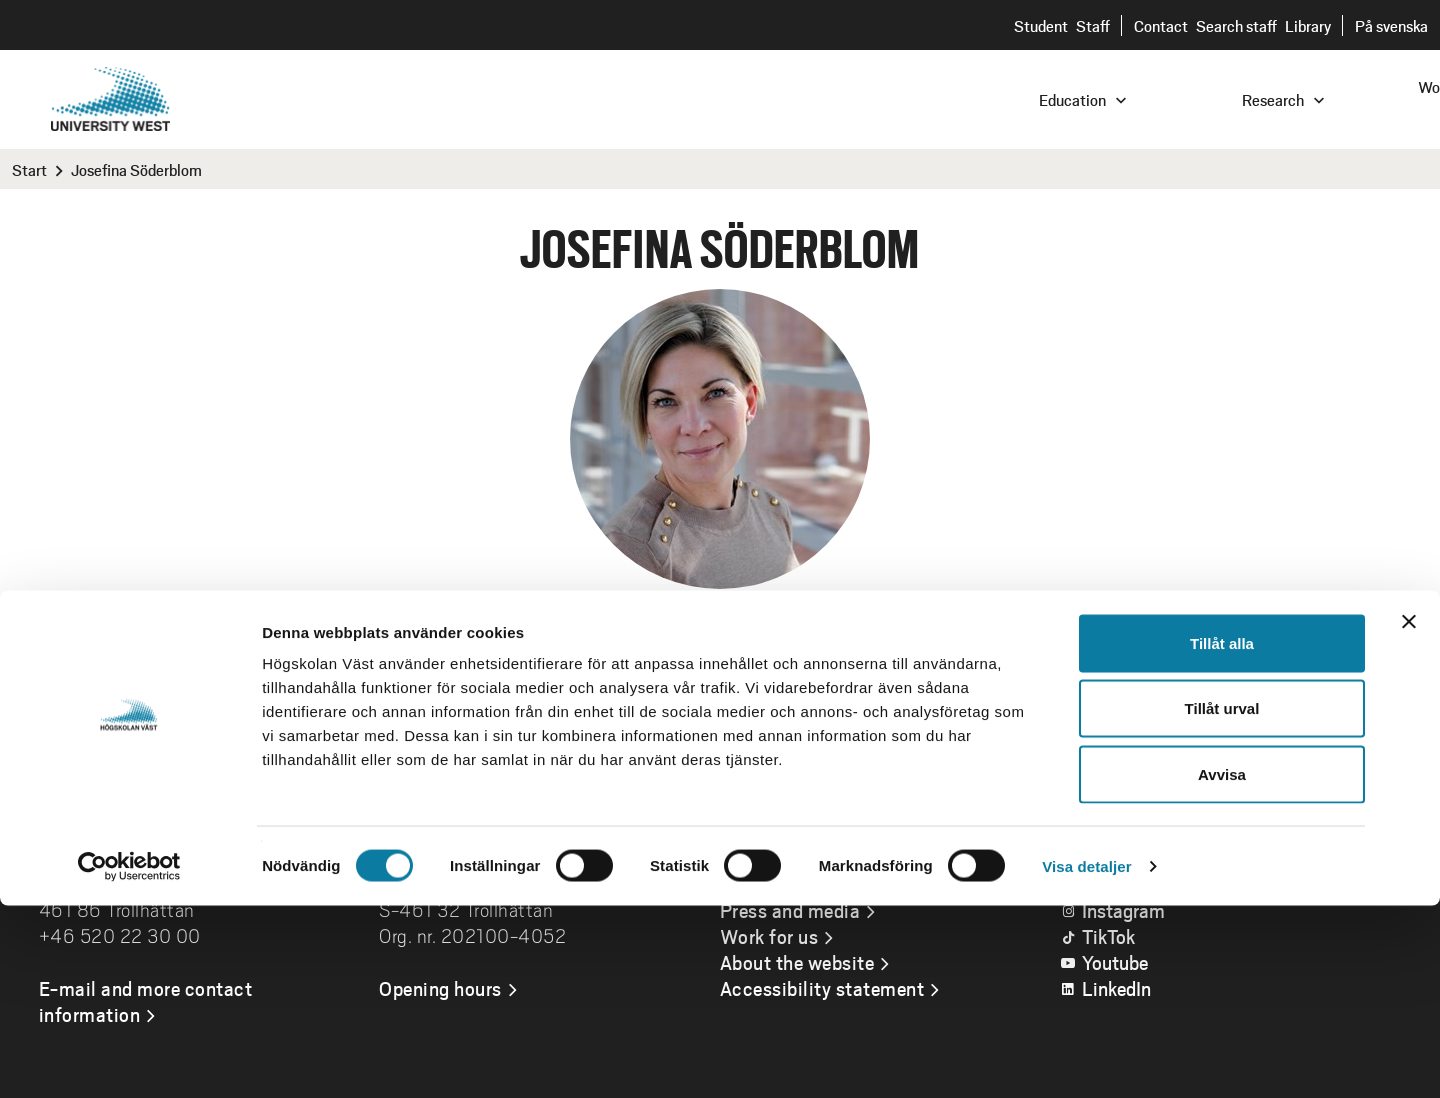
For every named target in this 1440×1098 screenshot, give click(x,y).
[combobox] (1305, 98)
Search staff (1236, 25)
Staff (1093, 25)
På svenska (1391, 25)
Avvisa (1222, 966)
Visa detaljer (1086, 1058)
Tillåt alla (1222, 835)
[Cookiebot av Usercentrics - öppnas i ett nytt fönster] (129, 1059)
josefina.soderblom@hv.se (642, 666)
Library (1308, 25)
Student (1041, 25)
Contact (1161, 25)
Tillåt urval (1222, 901)
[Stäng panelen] (1409, 814)
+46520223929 (858, 666)
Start (29, 169)
